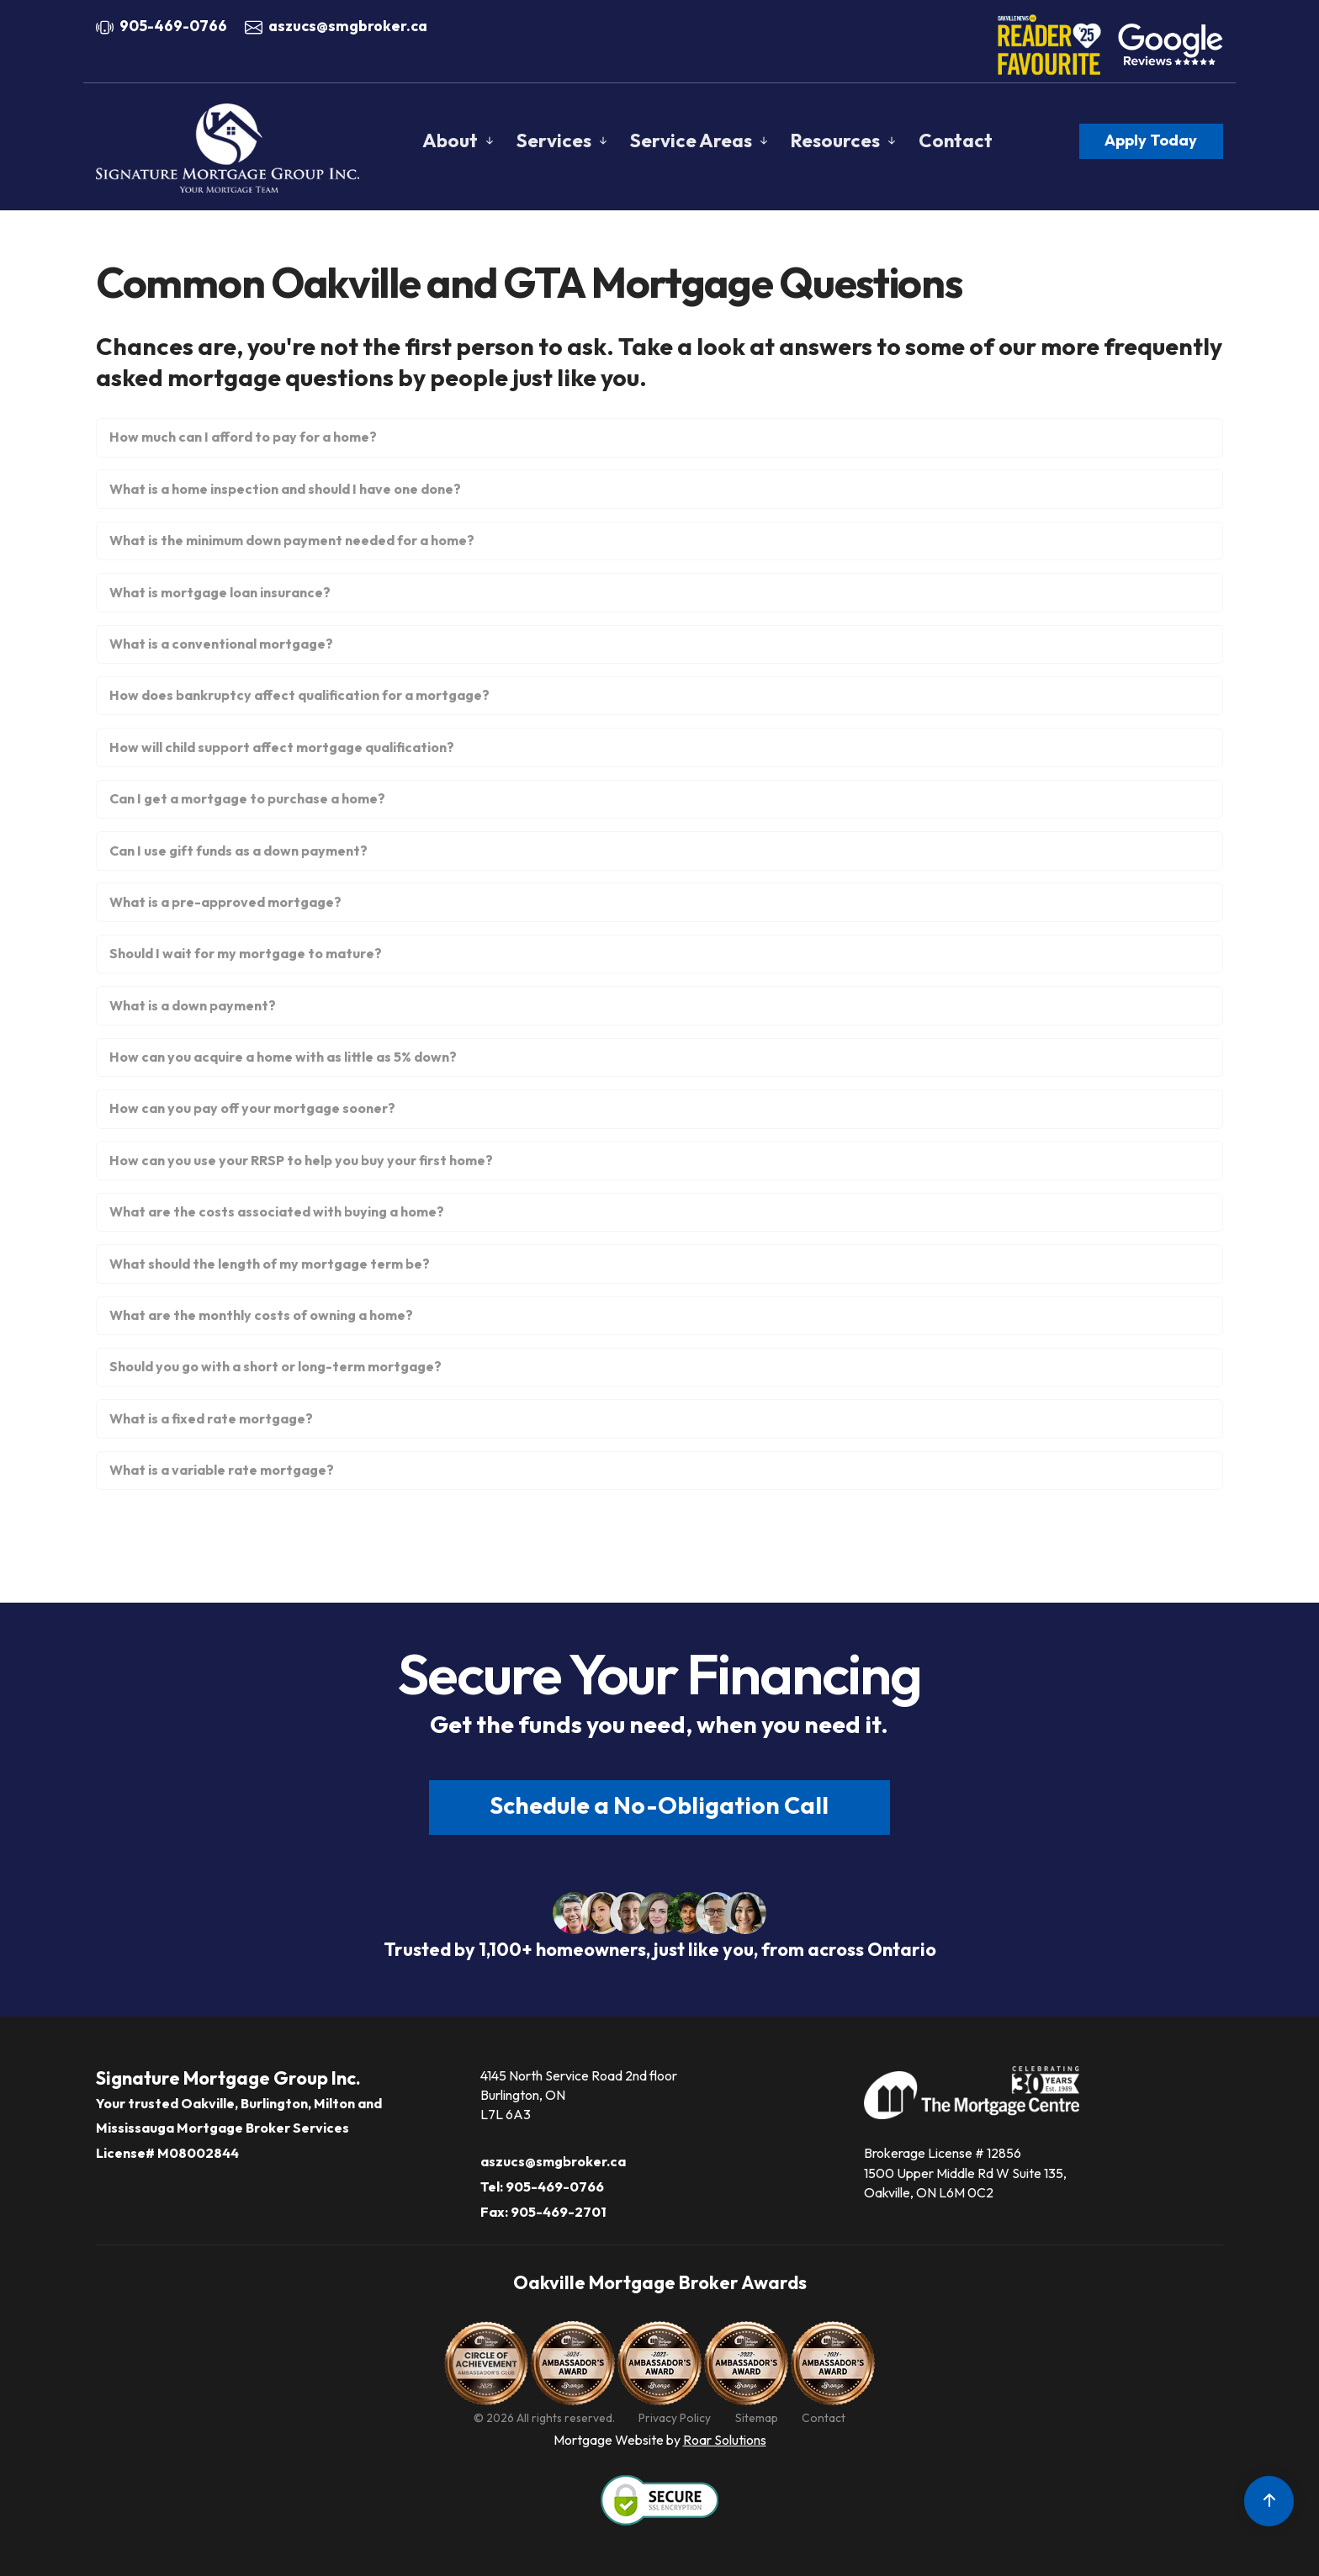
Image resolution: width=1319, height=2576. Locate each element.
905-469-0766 (173, 25)
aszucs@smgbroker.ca (347, 25)
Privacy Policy (674, 2417)
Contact (956, 140)
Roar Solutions (724, 2439)
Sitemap (756, 2417)
